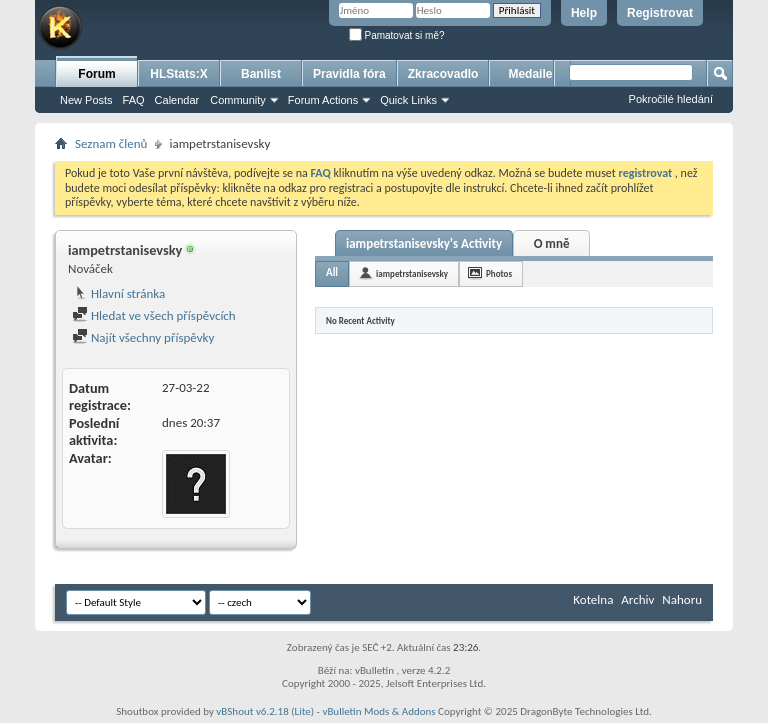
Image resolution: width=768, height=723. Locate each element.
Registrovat (660, 13)
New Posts (86, 100)
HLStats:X (178, 74)
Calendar (177, 100)
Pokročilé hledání (671, 99)
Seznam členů (111, 143)
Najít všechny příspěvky (143, 337)
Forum (96, 74)
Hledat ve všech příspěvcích (154, 315)
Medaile (530, 74)
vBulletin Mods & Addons (378, 711)
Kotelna (593, 599)
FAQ (134, 100)
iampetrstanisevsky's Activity (424, 243)
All (332, 272)
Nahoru (682, 599)
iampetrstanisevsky (412, 273)
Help (584, 13)
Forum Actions (323, 100)
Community (238, 100)
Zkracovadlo (443, 74)
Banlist (261, 74)
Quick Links (408, 100)
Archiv (637, 599)
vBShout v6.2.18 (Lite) (265, 711)
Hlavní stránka (118, 293)
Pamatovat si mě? (397, 35)
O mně (552, 243)
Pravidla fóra (349, 74)
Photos (499, 273)
